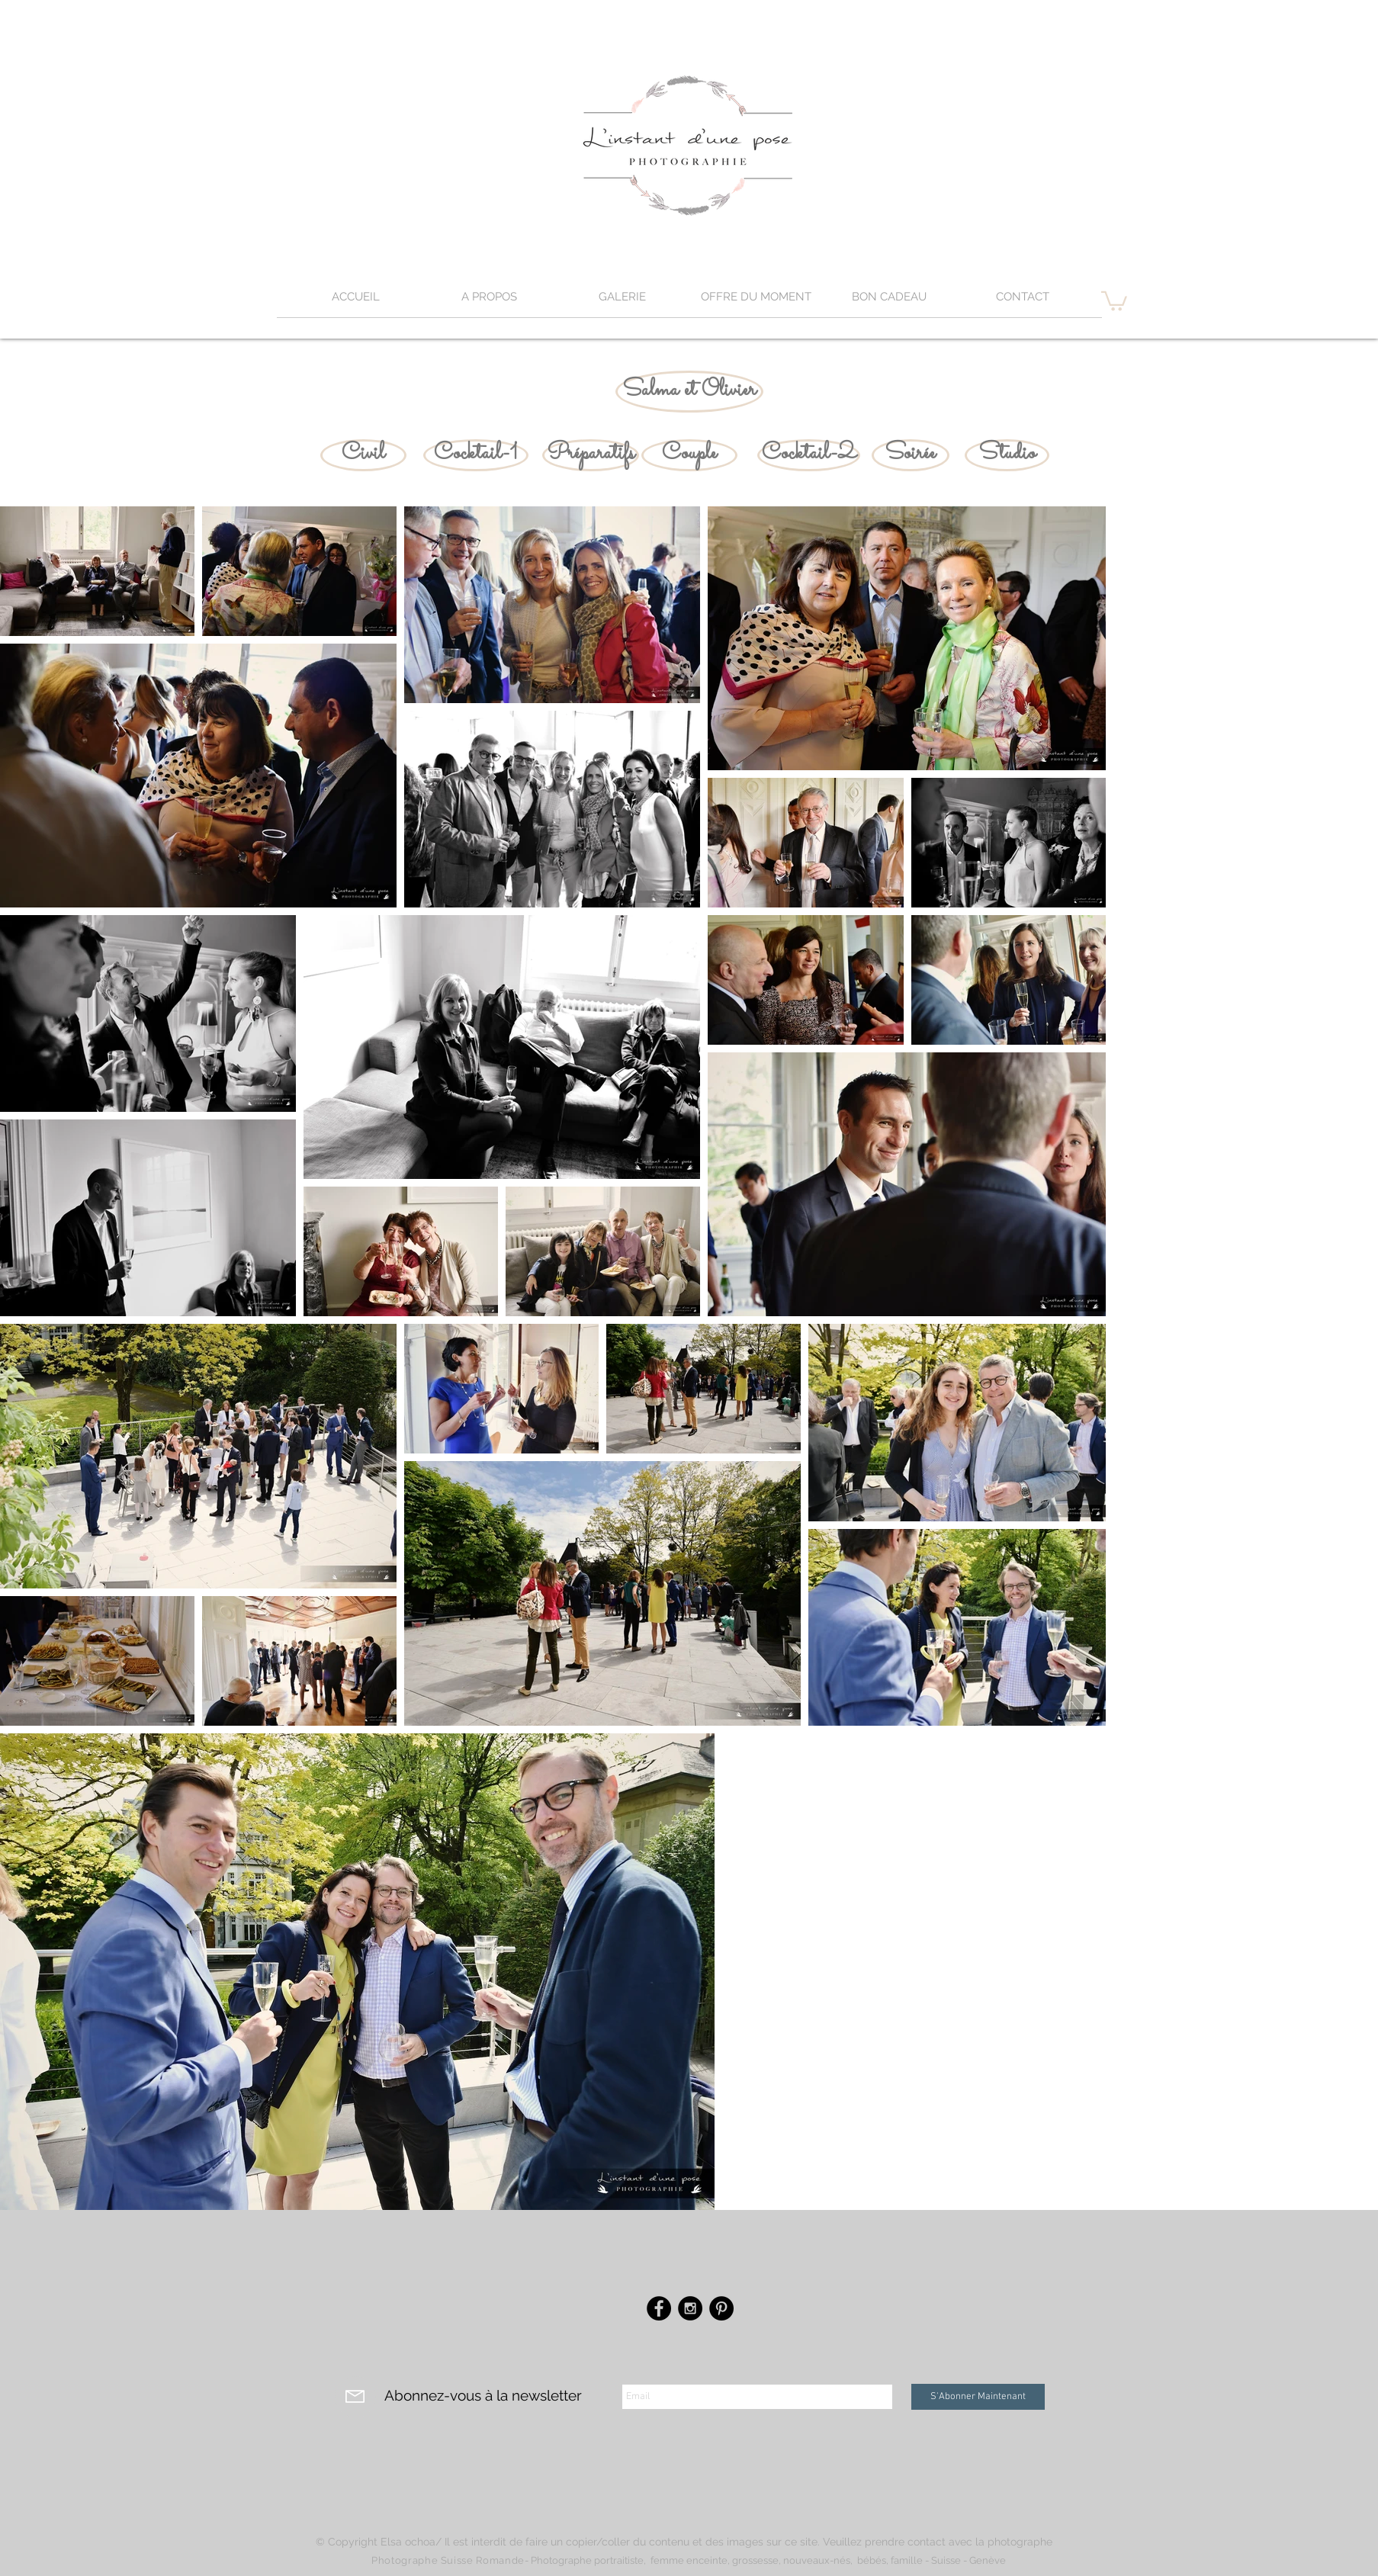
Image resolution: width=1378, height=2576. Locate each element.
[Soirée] (910, 455)
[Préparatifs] (590, 455)
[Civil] (363, 455)
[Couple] (689, 455)
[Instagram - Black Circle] (690, 2308)
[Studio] (1007, 455)
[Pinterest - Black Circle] (721, 2308)
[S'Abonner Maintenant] (978, 2397)
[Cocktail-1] (475, 455)
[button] (622, 302)
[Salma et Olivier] (689, 392)
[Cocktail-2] (808, 455)
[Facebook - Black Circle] (659, 2308)
